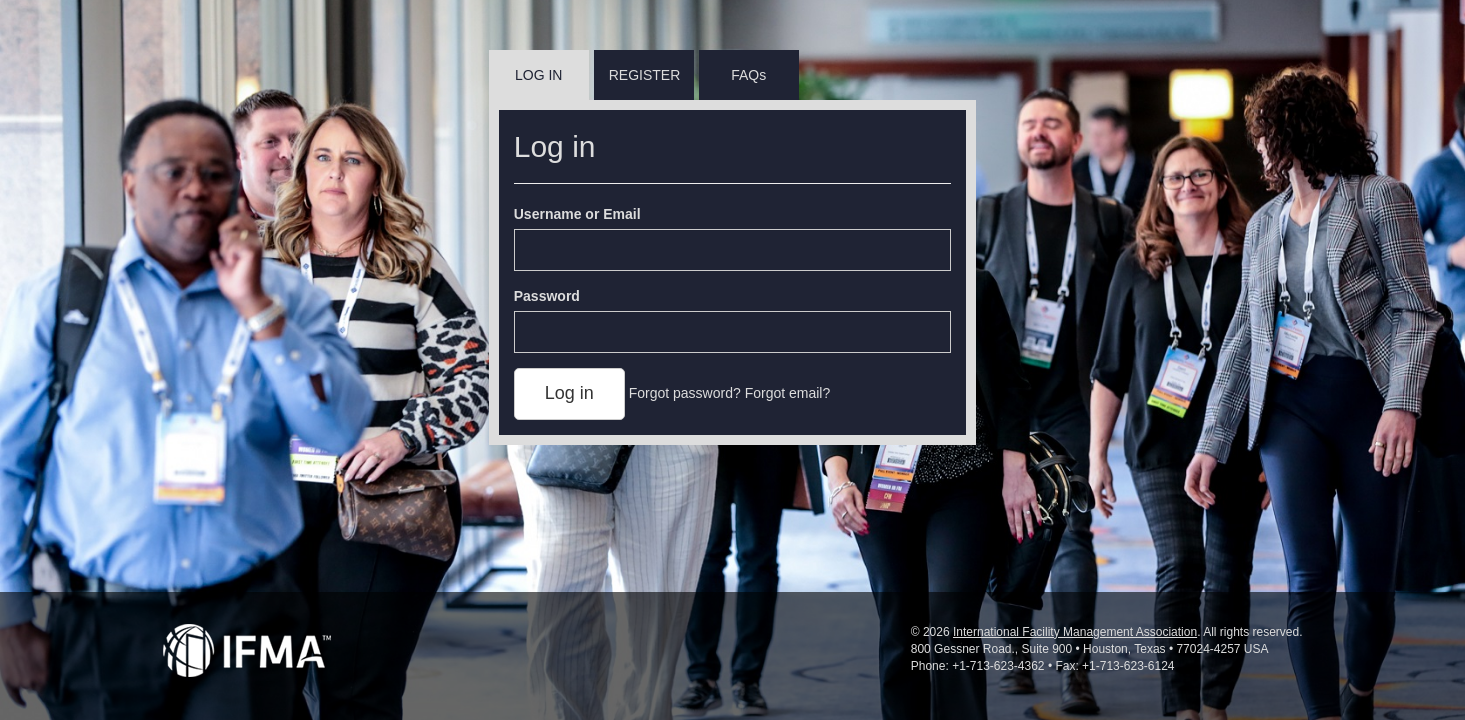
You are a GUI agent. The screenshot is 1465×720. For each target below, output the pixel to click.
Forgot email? (788, 393)
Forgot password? (685, 393)
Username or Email (577, 214)
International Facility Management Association (1075, 632)
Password (547, 296)
